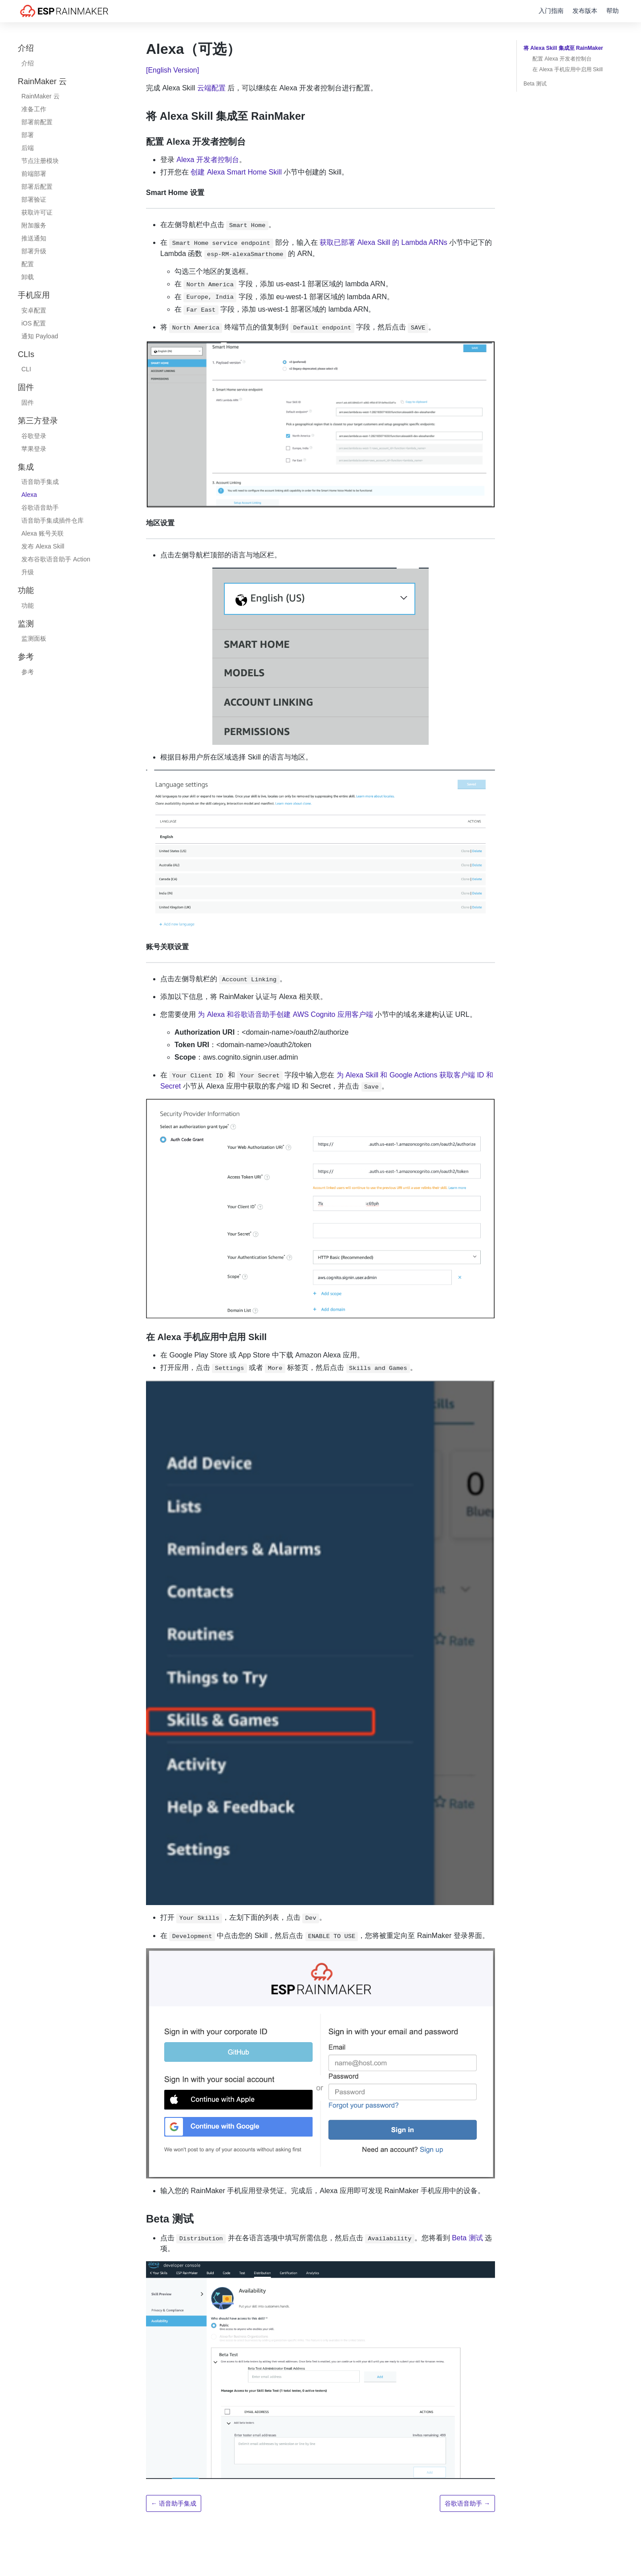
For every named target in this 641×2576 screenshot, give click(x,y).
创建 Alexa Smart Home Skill (237, 172)
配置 (27, 264)
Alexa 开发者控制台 (207, 159)
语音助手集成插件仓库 (52, 520)
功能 (27, 605)
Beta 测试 (467, 2238)
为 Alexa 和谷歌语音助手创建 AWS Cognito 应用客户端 (285, 1014)
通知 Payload (39, 336)
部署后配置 (37, 186)
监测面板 (33, 638)
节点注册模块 (40, 160)
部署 (27, 134)
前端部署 (33, 173)
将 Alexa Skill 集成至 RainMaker (563, 48)
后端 (27, 147)
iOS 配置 (33, 323)
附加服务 (33, 225)
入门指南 (551, 10)
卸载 (27, 276)
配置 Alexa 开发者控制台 (562, 59)
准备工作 (33, 109)
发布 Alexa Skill (42, 546)
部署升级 (33, 251)
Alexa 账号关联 (42, 533)
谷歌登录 (33, 435)
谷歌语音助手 (40, 507)
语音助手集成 (40, 481)
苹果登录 (33, 448)
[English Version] (172, 70)
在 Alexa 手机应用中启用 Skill (567, 69)
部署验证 (33, 199)
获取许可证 (37, 212)
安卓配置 (33, 310)
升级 (27, 572)
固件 (27, 402)
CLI (26, 369)
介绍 (27, 63)
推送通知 (33, 238)
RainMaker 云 (40, 96)
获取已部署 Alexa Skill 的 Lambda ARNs (383, 242)
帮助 (612, 10)
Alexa (29, 494)
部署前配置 (37, 122)
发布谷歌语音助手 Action (55, 559)
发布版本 (584, 10)
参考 (27, 671)
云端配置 (211, 88)
